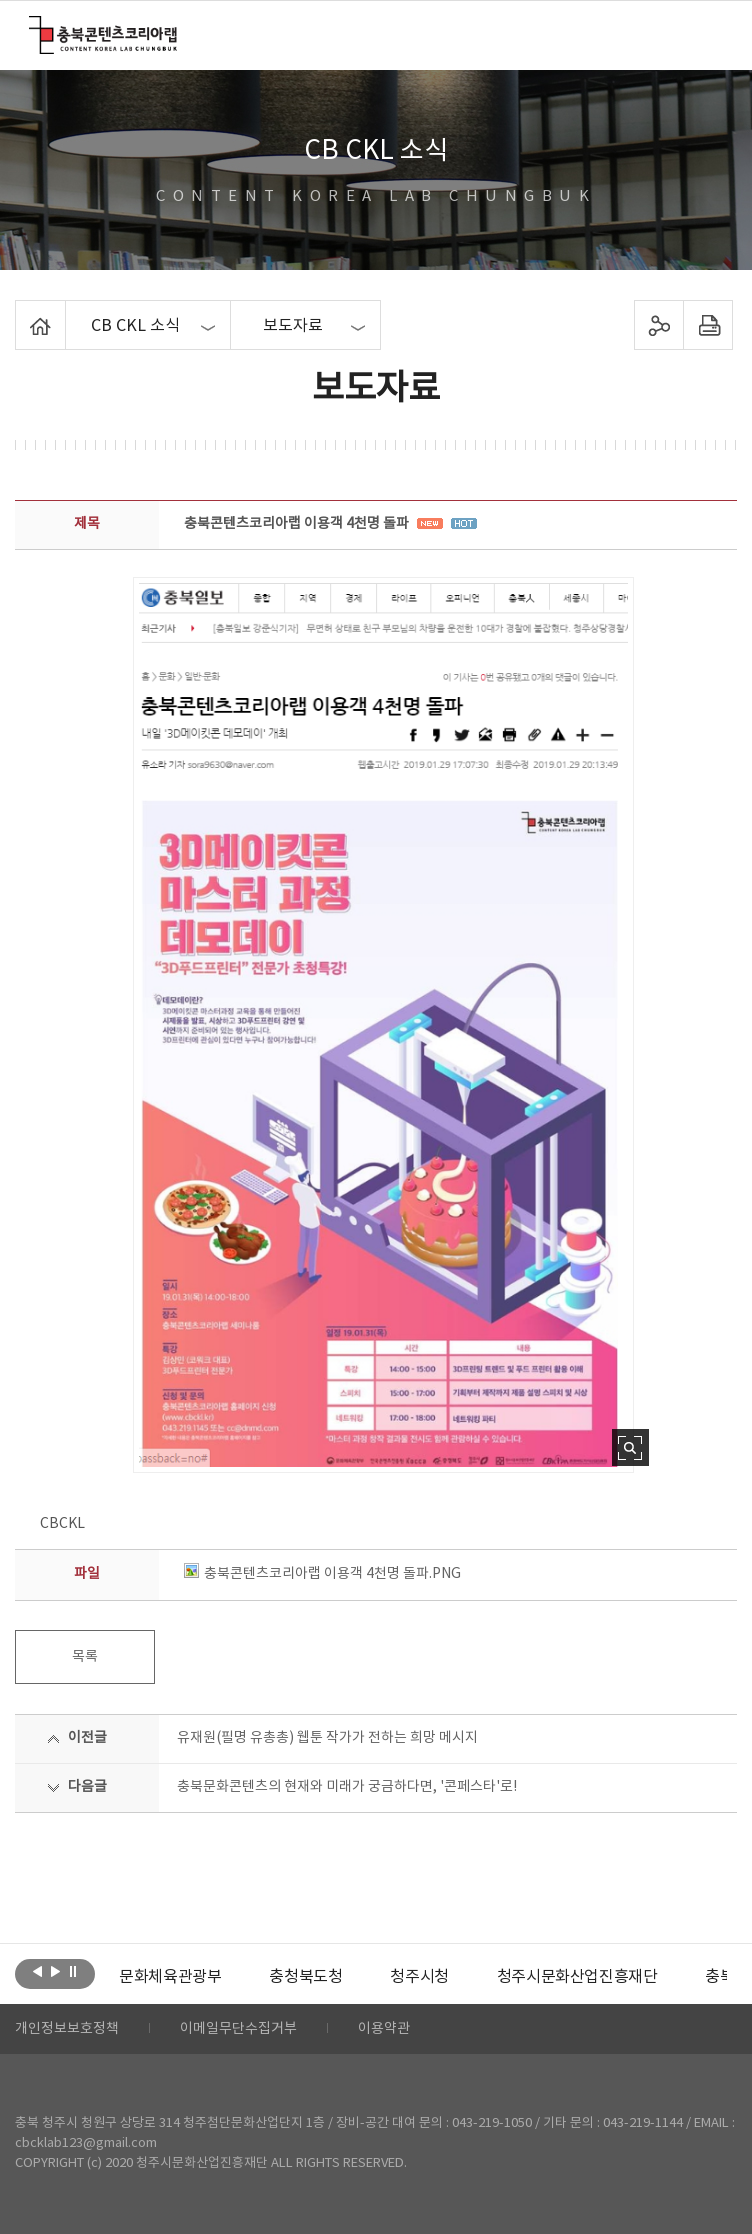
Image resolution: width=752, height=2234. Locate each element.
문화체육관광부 (170, 1977)
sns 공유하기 (659, 325)
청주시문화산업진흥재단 (577, 1977)
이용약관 (384, 2029)
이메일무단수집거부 (238, 2029)
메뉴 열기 (709, 34)
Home (20, 312)
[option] (170, 1977)
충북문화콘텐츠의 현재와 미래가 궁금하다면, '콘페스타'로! (347, 1787)
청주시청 (419, 1977)
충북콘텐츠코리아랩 (33, 27)
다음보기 (55, 1972)
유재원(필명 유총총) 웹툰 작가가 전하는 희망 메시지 (327, 1738)
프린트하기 (708, 325)
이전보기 (37, 1972)
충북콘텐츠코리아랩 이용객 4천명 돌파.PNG (322, 1574)
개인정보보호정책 (67, 2029)
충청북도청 (305, 1977)
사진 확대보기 (630, 1447)
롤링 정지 (73, 1972)
